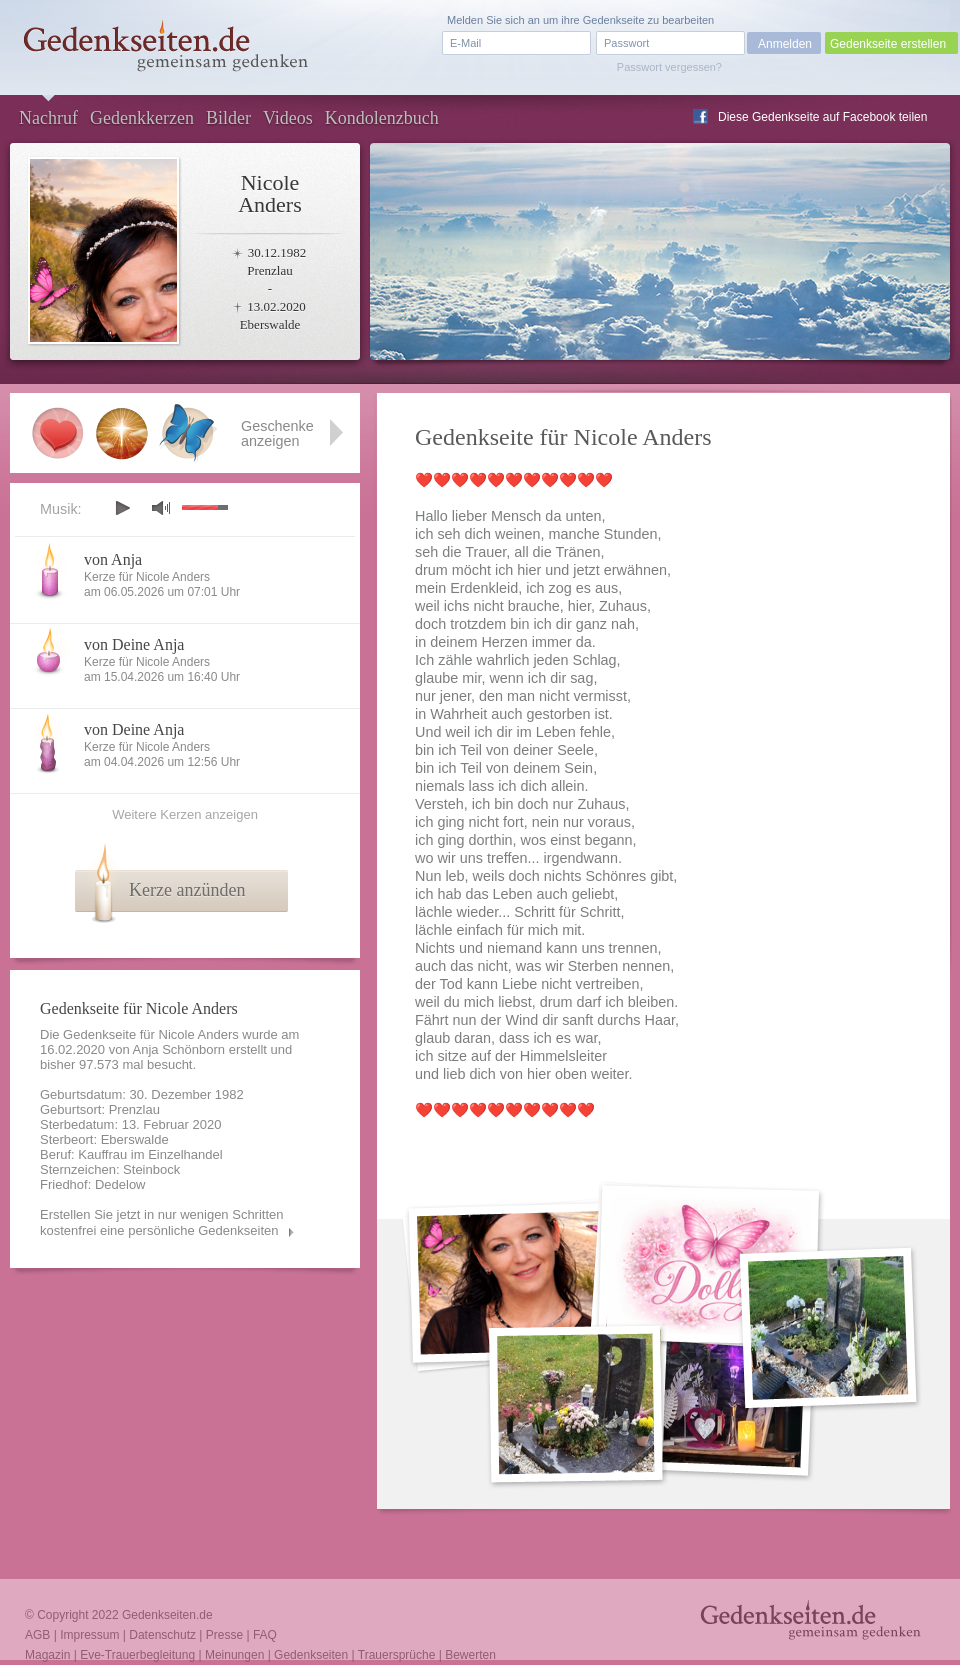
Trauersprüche (397, 1655)
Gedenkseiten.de (167, 1615)
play (122, 508)
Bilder (228, 118)
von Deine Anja (134, 644)
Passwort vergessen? (669, 67)
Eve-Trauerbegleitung (137, 1655)
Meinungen (234, 1655)
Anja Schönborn (179, 1049)
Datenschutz (162, 1635)
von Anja (113, 559)
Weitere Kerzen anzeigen (185, 814)
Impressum (89, 1635)
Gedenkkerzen (142, 118)
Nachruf (48, 118)
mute (161, 507)
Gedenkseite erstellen (888, 44)
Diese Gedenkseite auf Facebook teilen (822, 117)
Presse (224, 1635)
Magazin (47, 1655)
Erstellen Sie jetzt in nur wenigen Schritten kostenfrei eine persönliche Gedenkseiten (162, 1222)
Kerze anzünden (187, 890)
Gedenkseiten (311, 1655)
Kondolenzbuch (382, 118)
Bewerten (470, 1655)
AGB (37, 1635)
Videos (288, 118)
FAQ (265, 1635)
